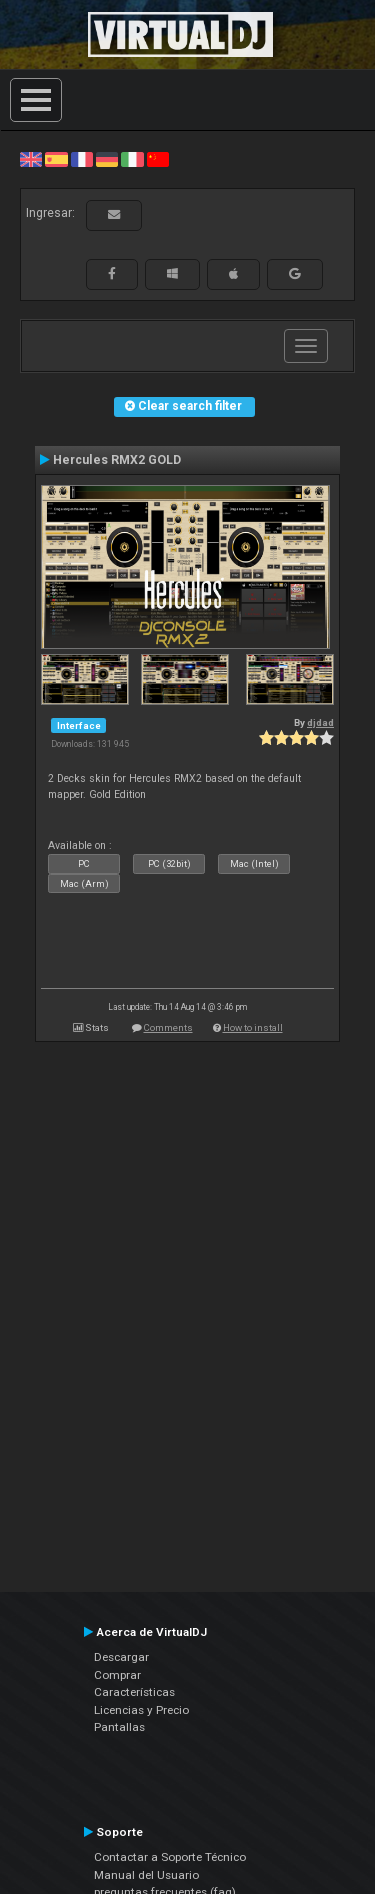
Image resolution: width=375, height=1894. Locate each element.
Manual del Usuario (146, 1875)
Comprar (117, 1675)
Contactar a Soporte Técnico (170, 1857)
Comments (168, 1027)
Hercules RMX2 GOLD (117, 460)
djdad (320, 722)
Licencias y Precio (141, 1710)
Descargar (121, 1657)
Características (134, 1692)
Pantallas (119, 1727)
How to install (253, 1027)
